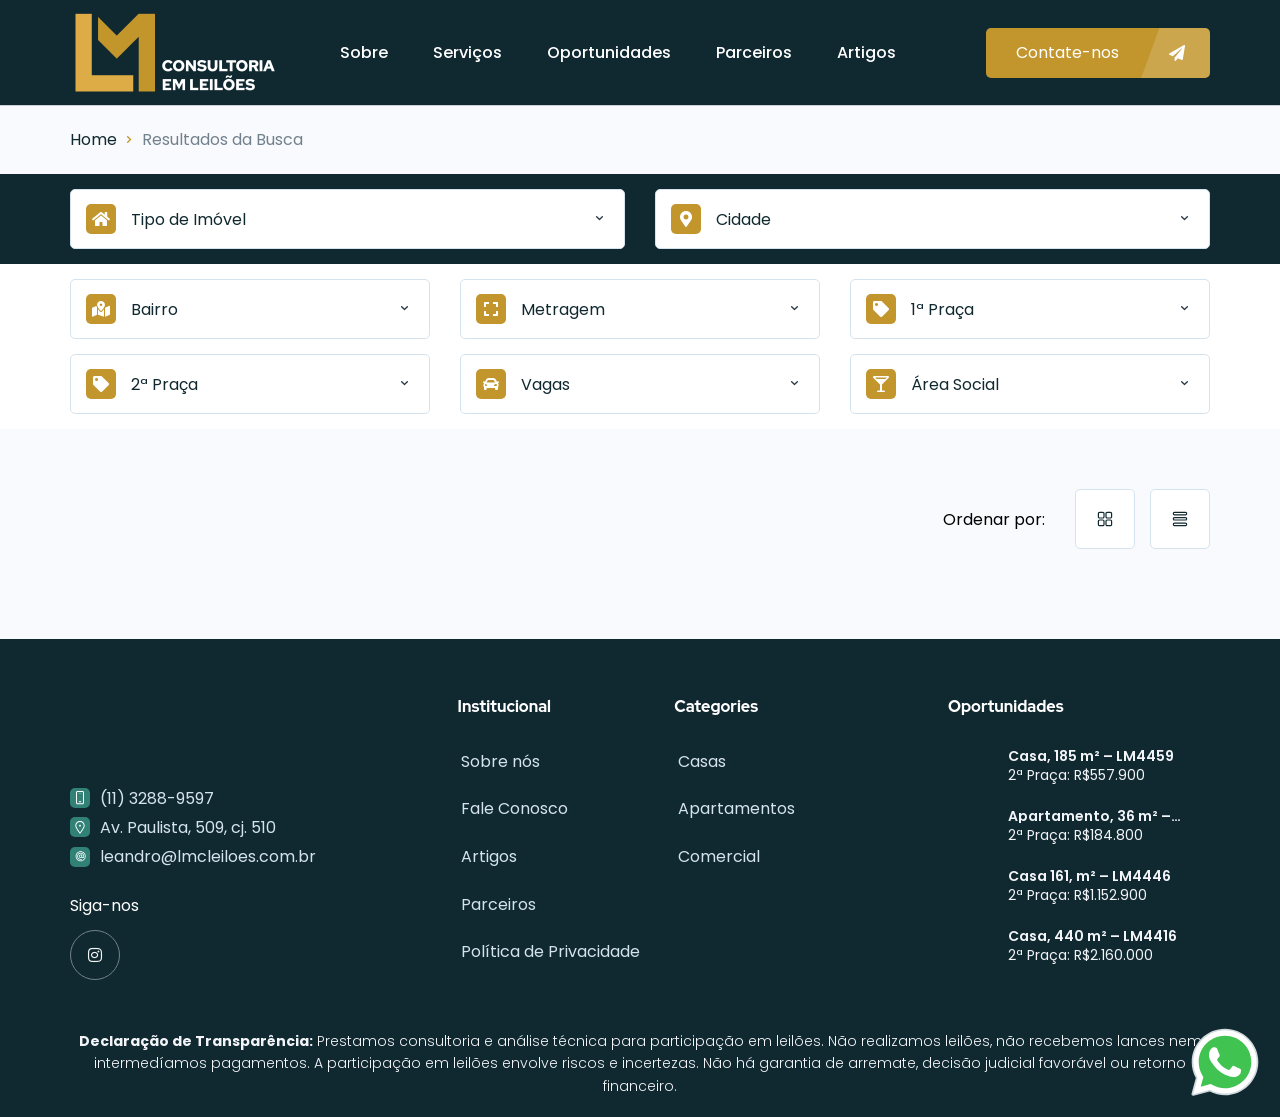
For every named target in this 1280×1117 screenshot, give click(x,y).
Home (93, 139)
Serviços (467, 52)
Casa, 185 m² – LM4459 (1091, 756)
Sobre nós (497, 759)
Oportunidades (609, 52)
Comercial (715, 847)
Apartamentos (732, 803)
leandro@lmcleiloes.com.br (208, 856)
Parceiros (754, 52)
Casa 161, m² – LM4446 (1089, 876)
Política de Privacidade (547, 935)
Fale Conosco (511, 803)
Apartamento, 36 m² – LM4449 (1089, 816)
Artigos (866, 52)
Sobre (364, 52)
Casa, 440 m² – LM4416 (1092, 936)
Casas (698, 759)
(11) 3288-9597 (157, 798)
